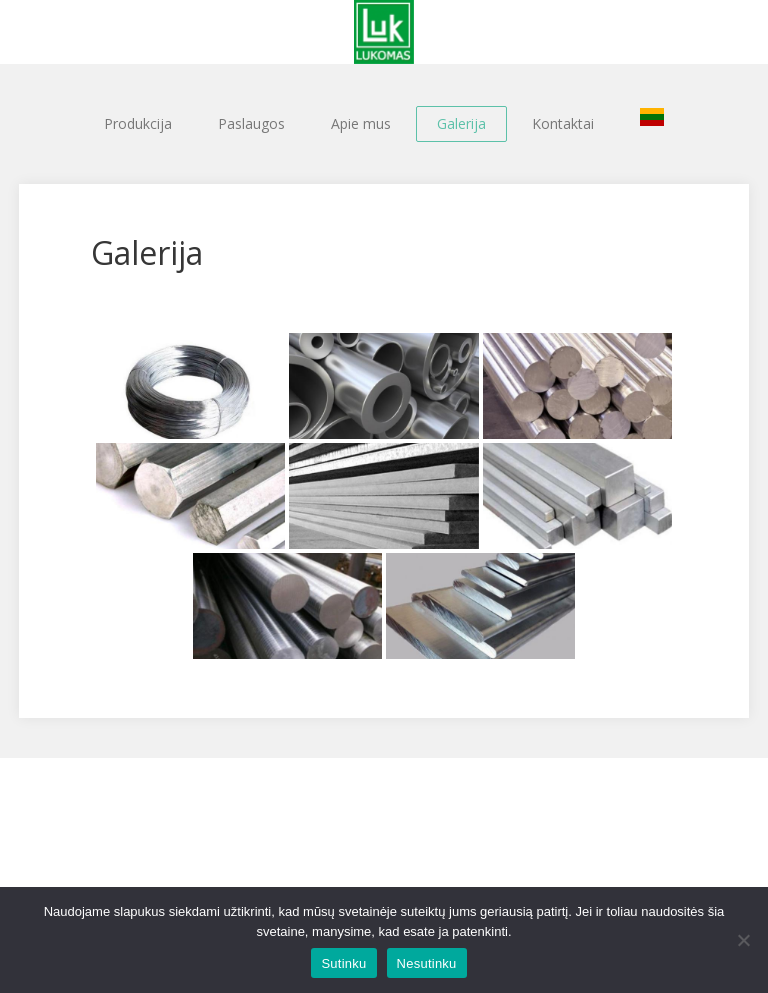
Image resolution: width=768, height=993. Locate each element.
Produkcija (138, 123)
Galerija (461, 123)
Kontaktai (563, 123)
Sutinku (343, 963)
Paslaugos (251, 123)
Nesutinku (427, 963)
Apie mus (361, 123)
